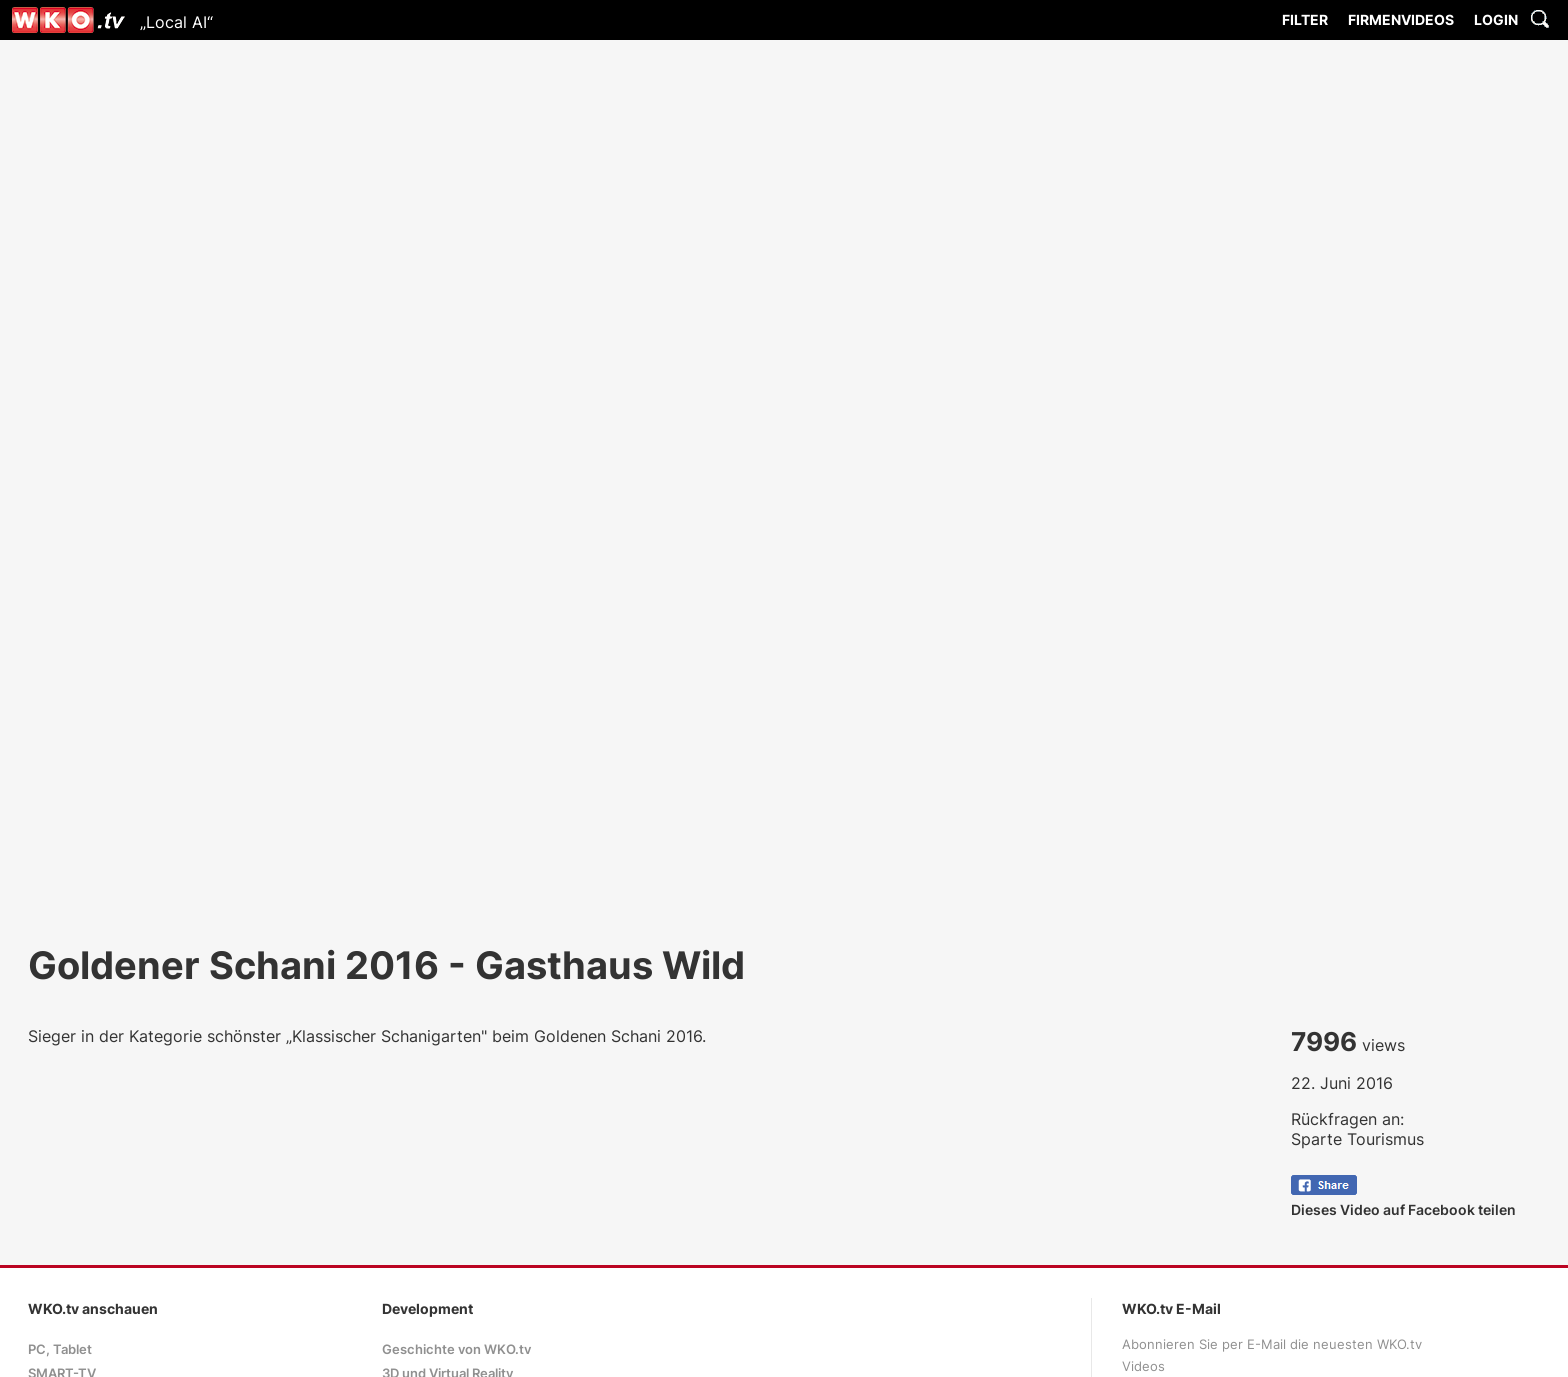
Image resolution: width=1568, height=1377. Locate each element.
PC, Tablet (60, 1349)
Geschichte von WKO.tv (456, 1349)
